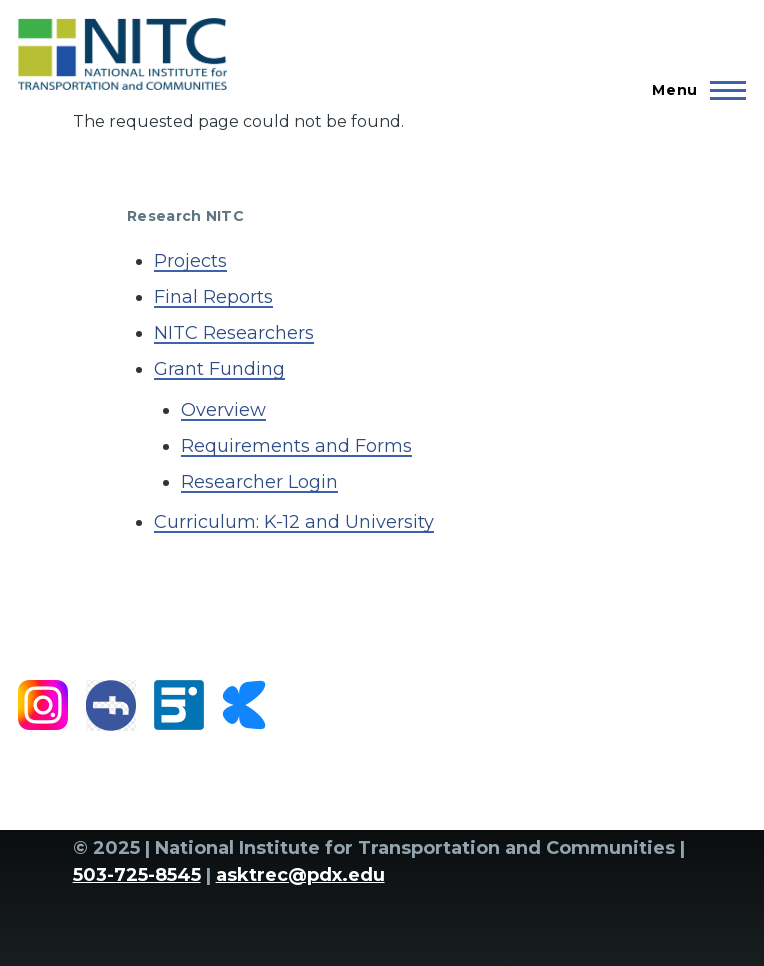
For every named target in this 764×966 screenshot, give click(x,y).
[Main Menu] (693, 90)
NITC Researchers (234, 333)
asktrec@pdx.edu (300, 875)
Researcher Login (259, 482)
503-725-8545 (137, 875)
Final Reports (213, 297)
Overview (223, 410)
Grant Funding (219, 369)
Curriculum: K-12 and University (294, 522)
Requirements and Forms (296, 446)
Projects (190, 261)
